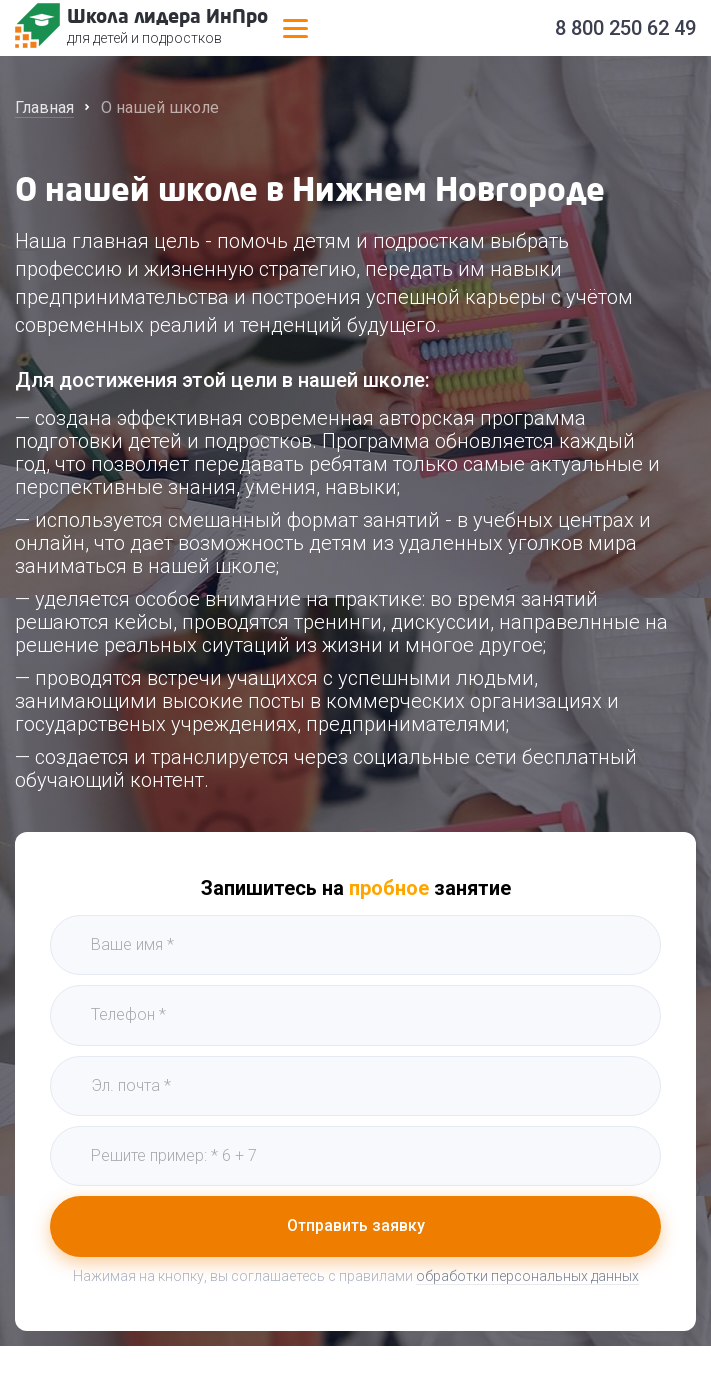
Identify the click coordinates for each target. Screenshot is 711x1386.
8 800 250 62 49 (625, 28)
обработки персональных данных (527, 1276)
